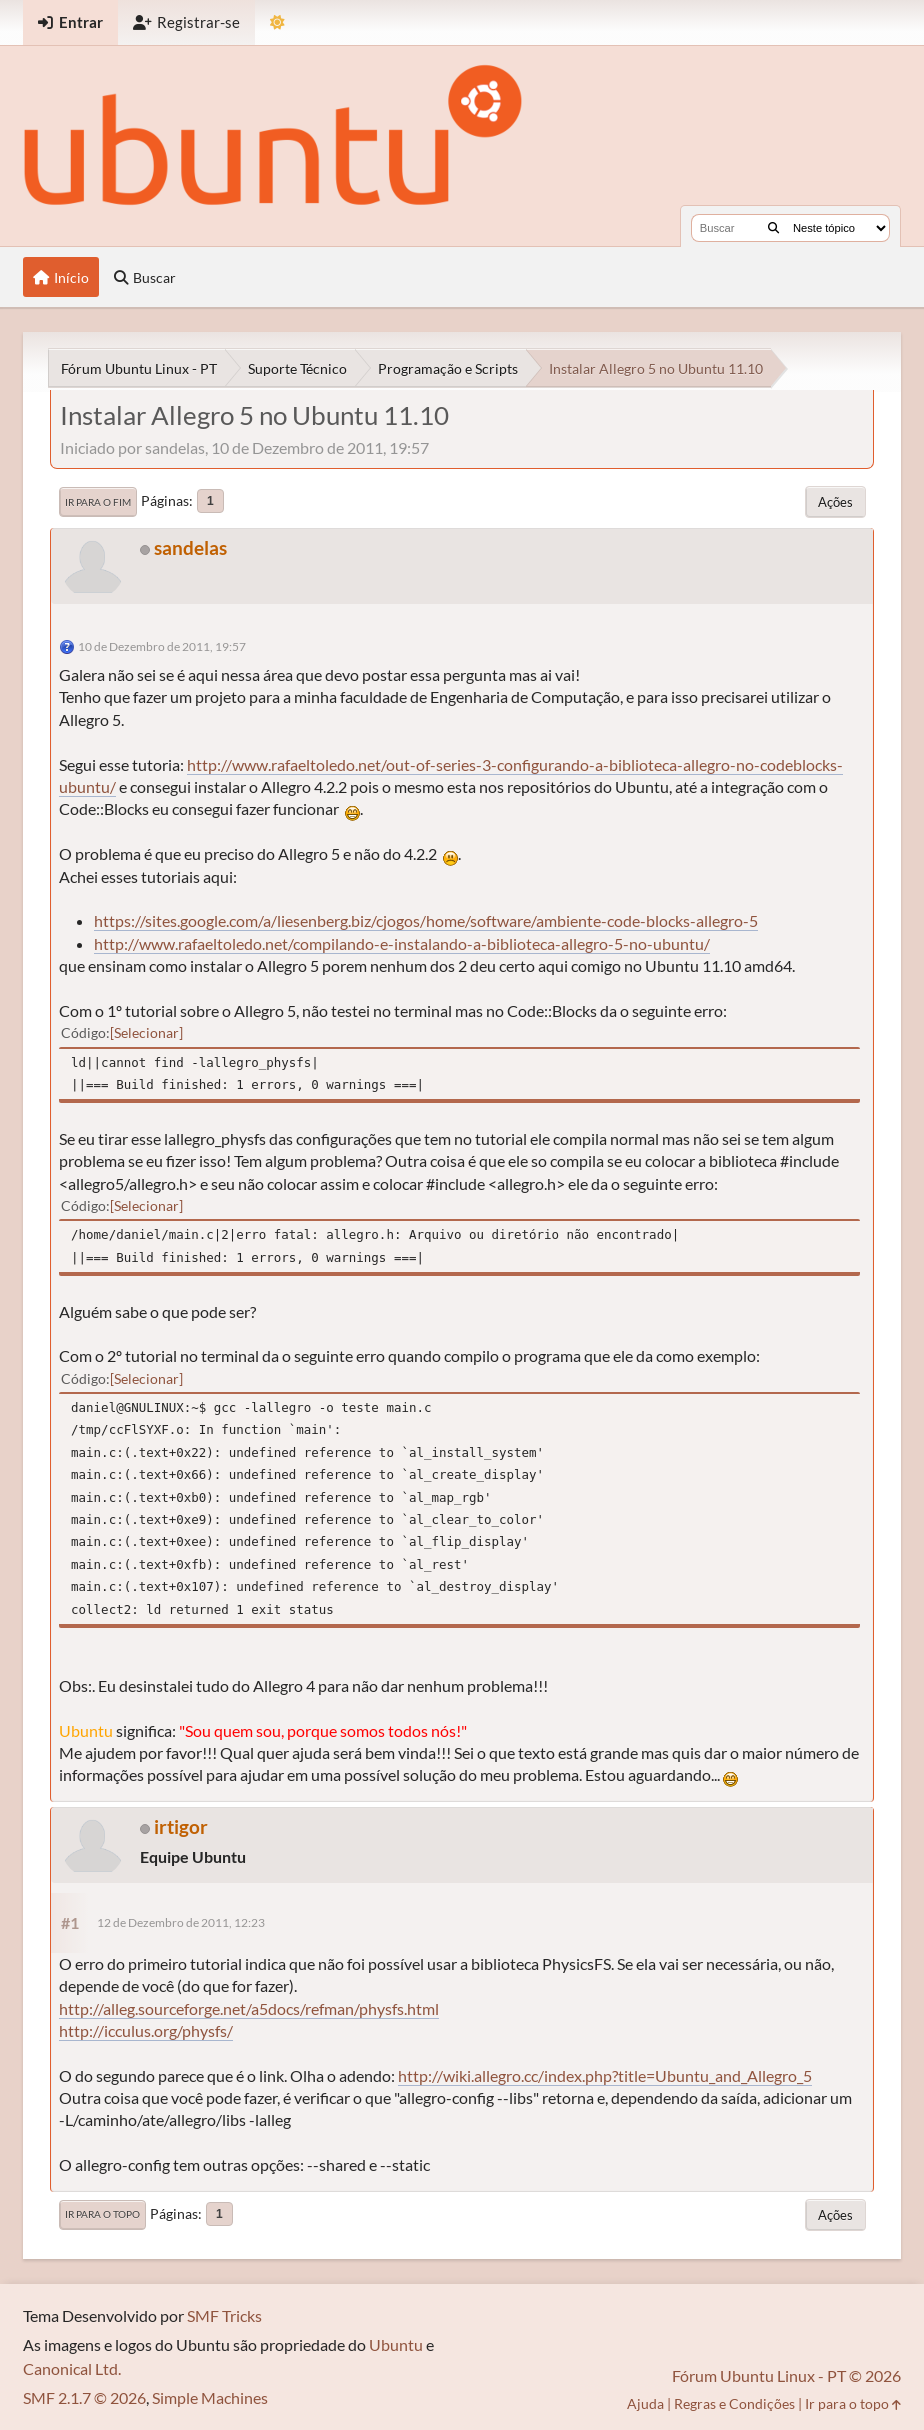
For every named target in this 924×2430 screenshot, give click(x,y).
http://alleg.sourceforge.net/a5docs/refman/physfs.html (249, 2008)
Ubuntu (396, 2344)
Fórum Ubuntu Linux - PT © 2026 (786, 2375)
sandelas (190, 547)
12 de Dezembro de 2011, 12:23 (181, 1922)
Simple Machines (210, 2397)
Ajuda (645, 2403)
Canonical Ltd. (72, 2368)
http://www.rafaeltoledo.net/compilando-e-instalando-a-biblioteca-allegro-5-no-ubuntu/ (402, 943)
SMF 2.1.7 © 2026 (84, 2397)
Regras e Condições (734, 2403)
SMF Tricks (224, 2315)
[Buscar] (773, 228)
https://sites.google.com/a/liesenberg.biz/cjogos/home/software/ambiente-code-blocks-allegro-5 (426, 920)
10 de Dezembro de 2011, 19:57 (162, 646)
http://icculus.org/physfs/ (146, 2030)
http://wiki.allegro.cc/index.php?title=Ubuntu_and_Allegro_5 (605, 2075)
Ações (835, 502)
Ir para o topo (102, 2214)
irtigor (181, 1826)
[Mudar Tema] (277, 22)
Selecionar (146, 1032)
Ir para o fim (98, 502)
